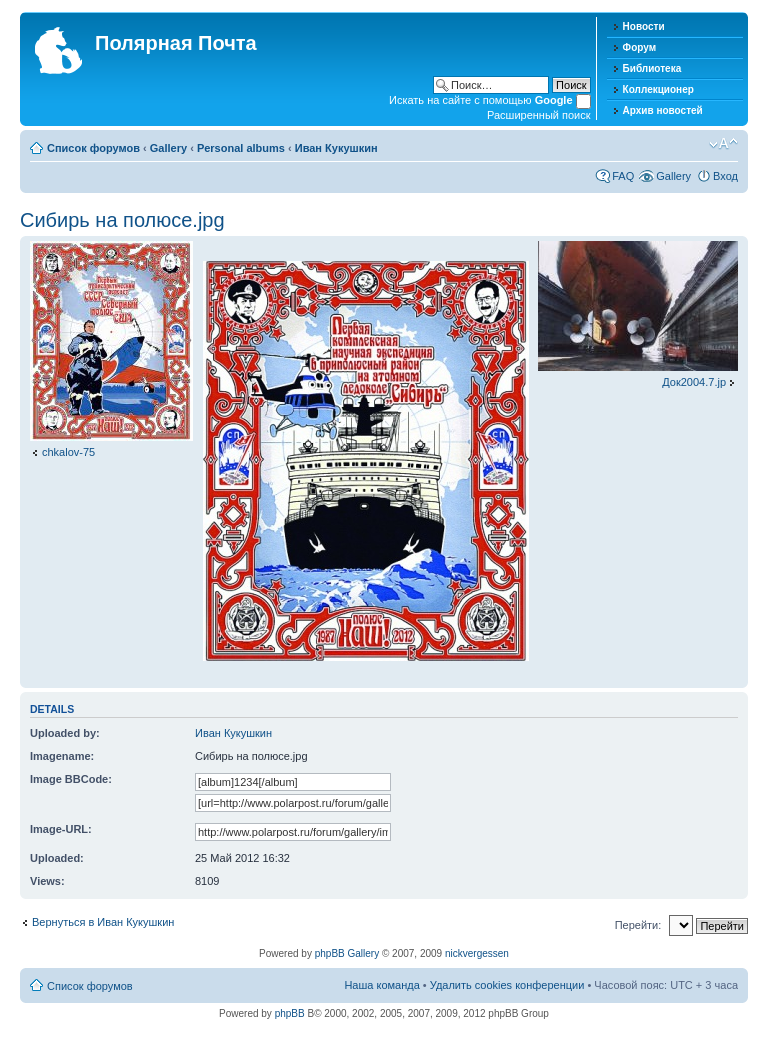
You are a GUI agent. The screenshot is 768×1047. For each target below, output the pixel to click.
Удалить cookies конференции (507, 985)
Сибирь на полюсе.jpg (122, 220)
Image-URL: (61, 829)
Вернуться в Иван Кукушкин (103, 922)
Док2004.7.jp (694, 382)
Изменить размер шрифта (723, 144)
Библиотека (652, 68)
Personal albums (241, 148)
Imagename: (62, 756)
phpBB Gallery (347, 953)
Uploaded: (57, 858)
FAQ (623, 176)
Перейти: (638, 925)
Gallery (168, 148)
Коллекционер (658, 89)
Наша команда (381, 985)
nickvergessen (477, 953)
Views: (47, 881)
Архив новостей (663, 110)
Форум (639, 47)
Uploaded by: (65, 733)
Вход (725, 176)
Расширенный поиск (539, 115)
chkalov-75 (68, 452)
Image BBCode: (71, 779)
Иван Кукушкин (336, 148)
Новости (644, 26)
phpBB (290, 1013)
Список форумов (93, 148)
